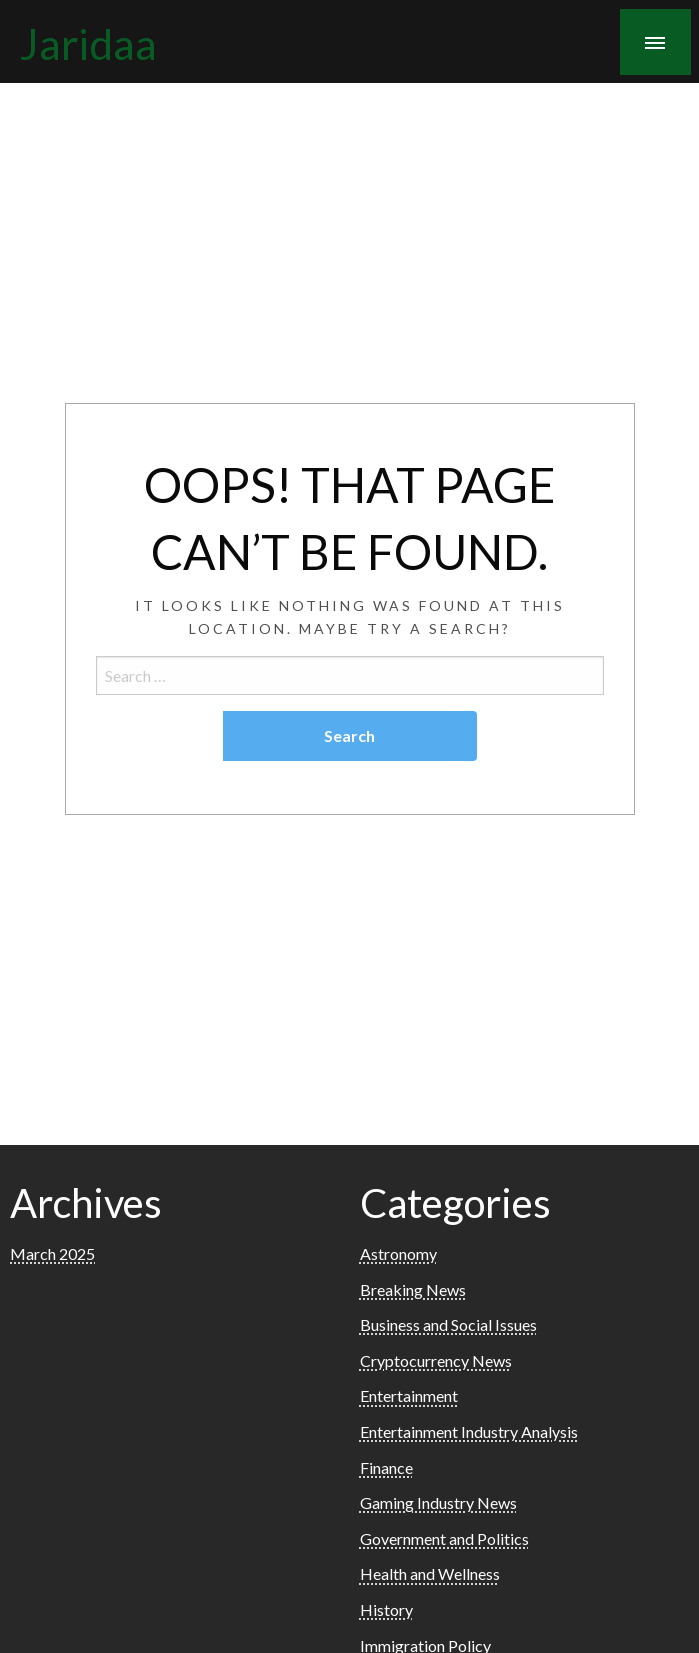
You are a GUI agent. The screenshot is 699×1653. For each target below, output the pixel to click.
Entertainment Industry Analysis (469, 1431)
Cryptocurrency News (436, 1360)
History (386, 1609)
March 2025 (52, 1253)
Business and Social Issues (448, 1324)
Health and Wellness (430, 1573)
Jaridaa (88, 43)
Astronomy (398, 1253)
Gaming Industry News (438, 1502)
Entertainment (409, 1395)
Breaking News (413, 1289)
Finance (386, 1467)
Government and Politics (444, 1538)
